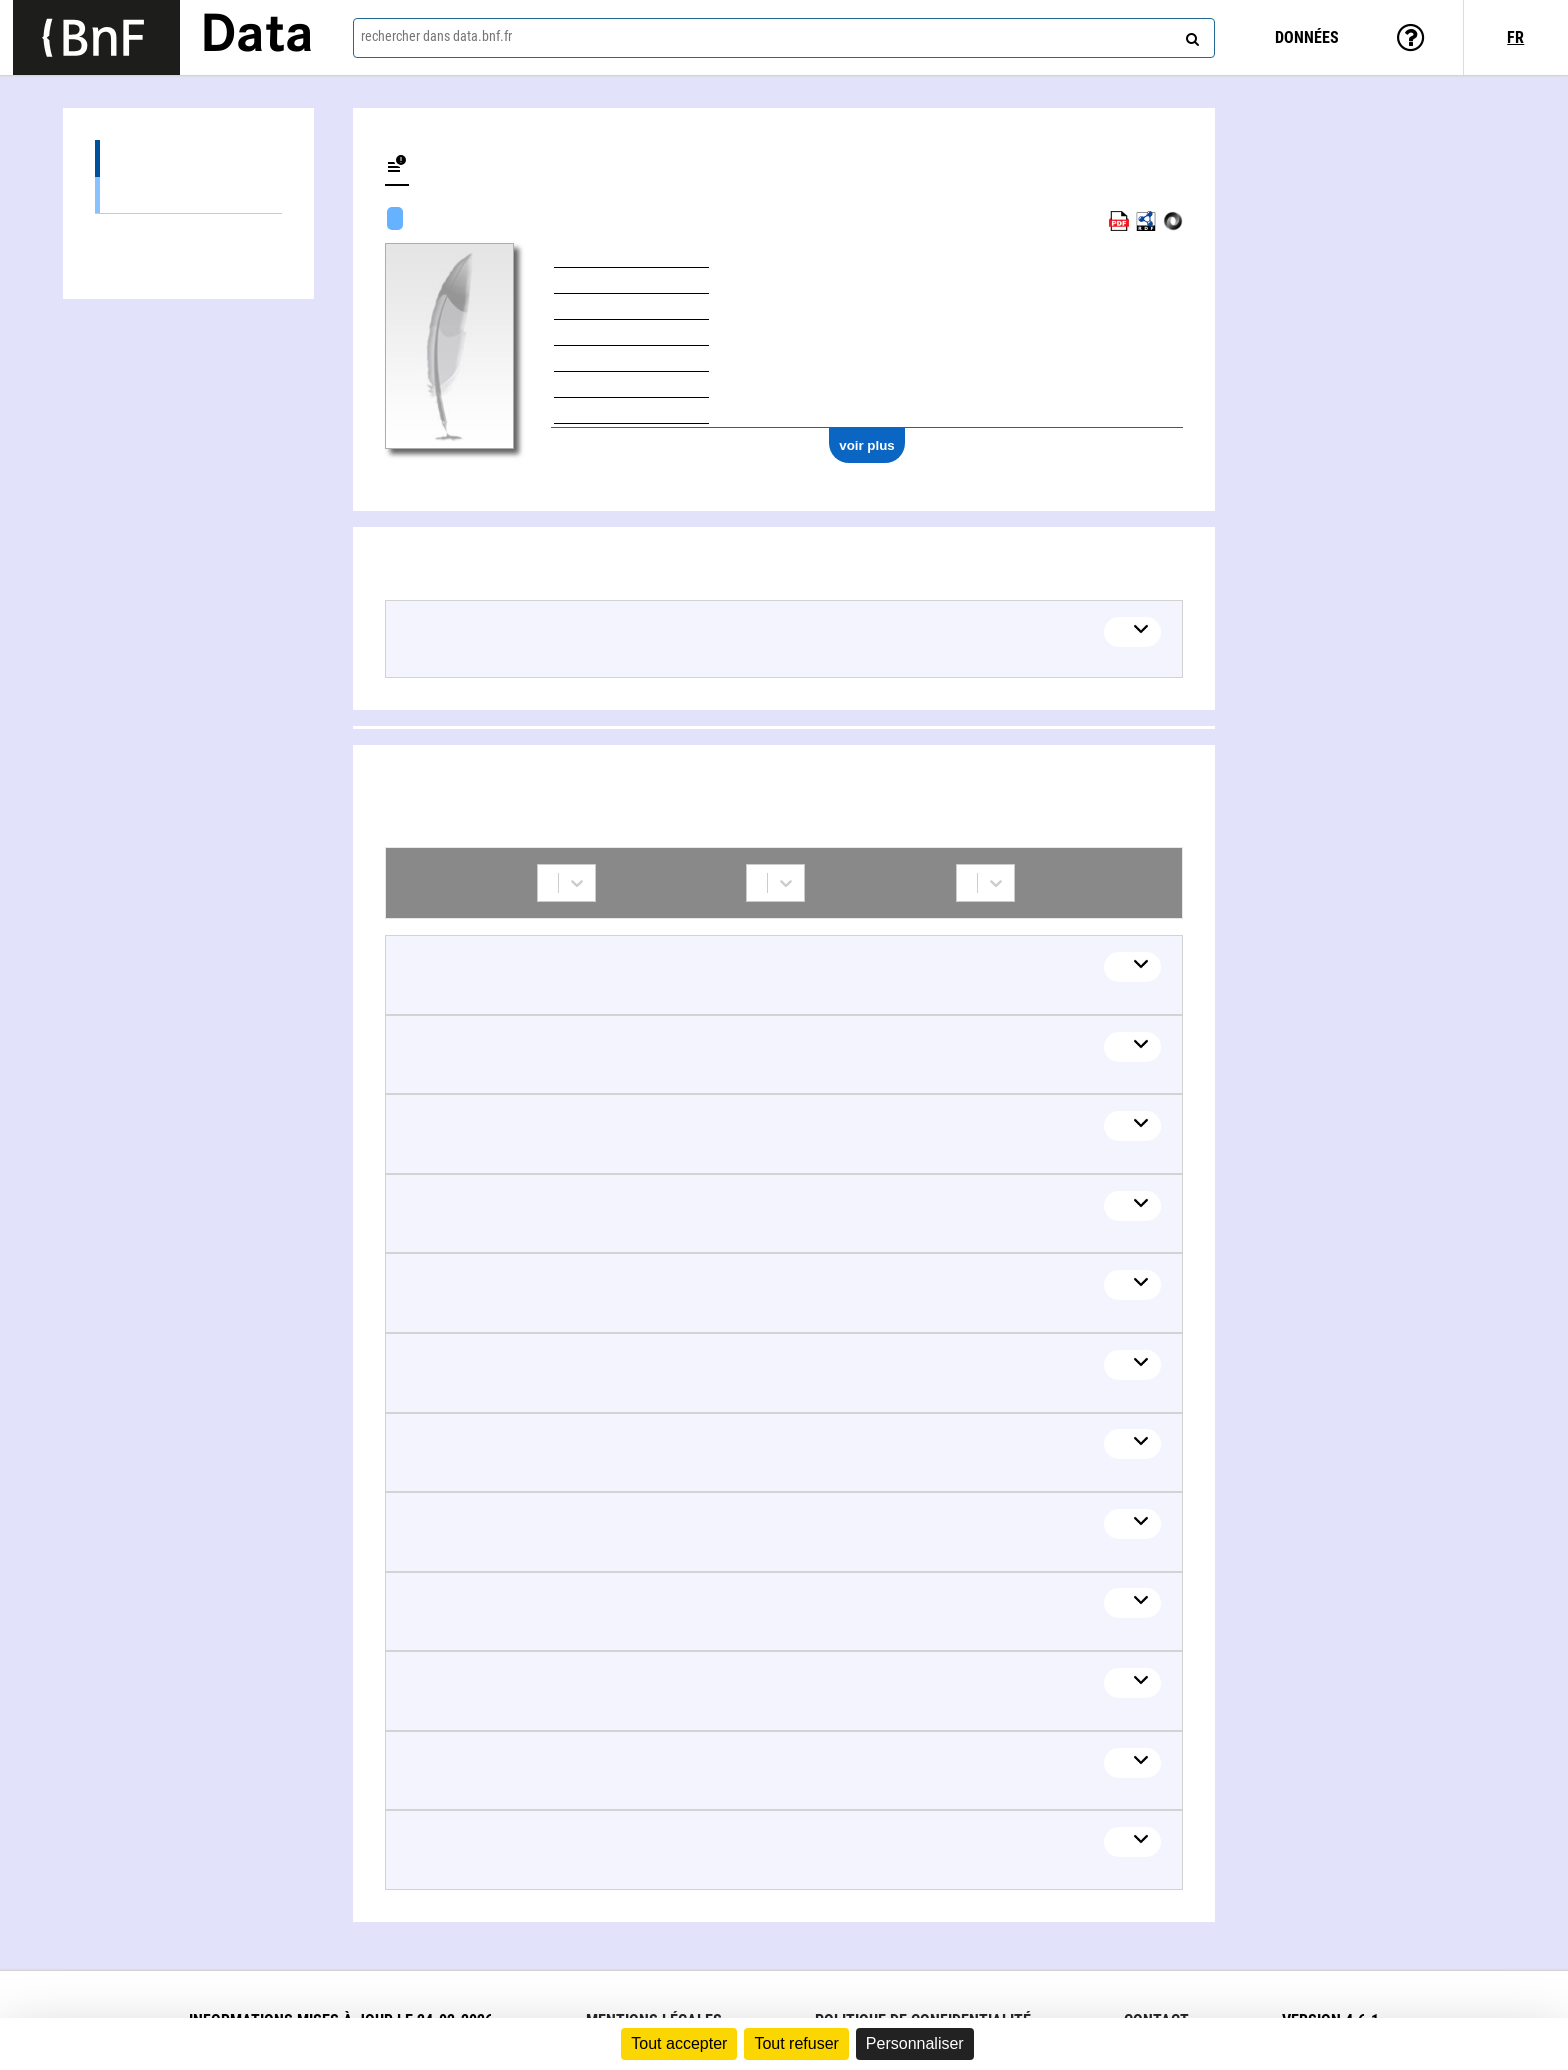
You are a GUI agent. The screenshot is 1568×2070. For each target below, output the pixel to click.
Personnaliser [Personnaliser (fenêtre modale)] (915, 2043)
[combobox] (784, 38)
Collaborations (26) (188, 232)
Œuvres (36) (188, 158)
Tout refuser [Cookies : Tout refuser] (796, 2043)
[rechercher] (1190, 35)
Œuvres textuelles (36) (188, 194)
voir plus (867, 445)
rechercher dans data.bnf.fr (436, 36)
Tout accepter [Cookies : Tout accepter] (679, 2043)
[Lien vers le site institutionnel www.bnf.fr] (96, 37)
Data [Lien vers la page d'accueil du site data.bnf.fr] (257, 37)
